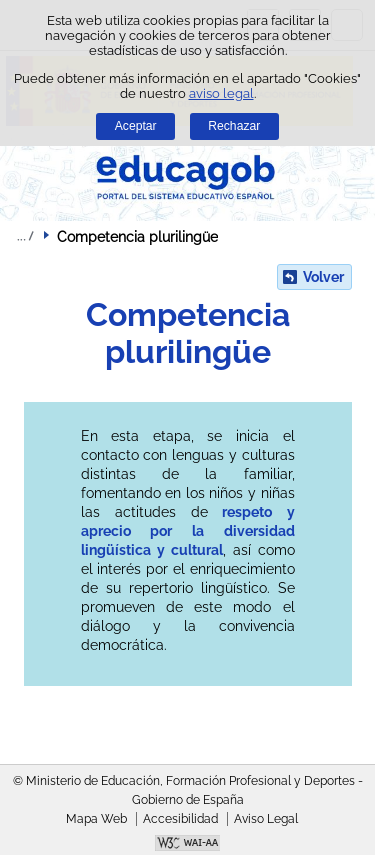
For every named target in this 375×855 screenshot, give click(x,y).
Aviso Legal (266, 819)
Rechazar (234, 126)
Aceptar (136, 126)
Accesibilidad (180, 819)
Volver (323, 277)
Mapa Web (96, 819)
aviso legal (221, 93)
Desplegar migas (25, 236)
